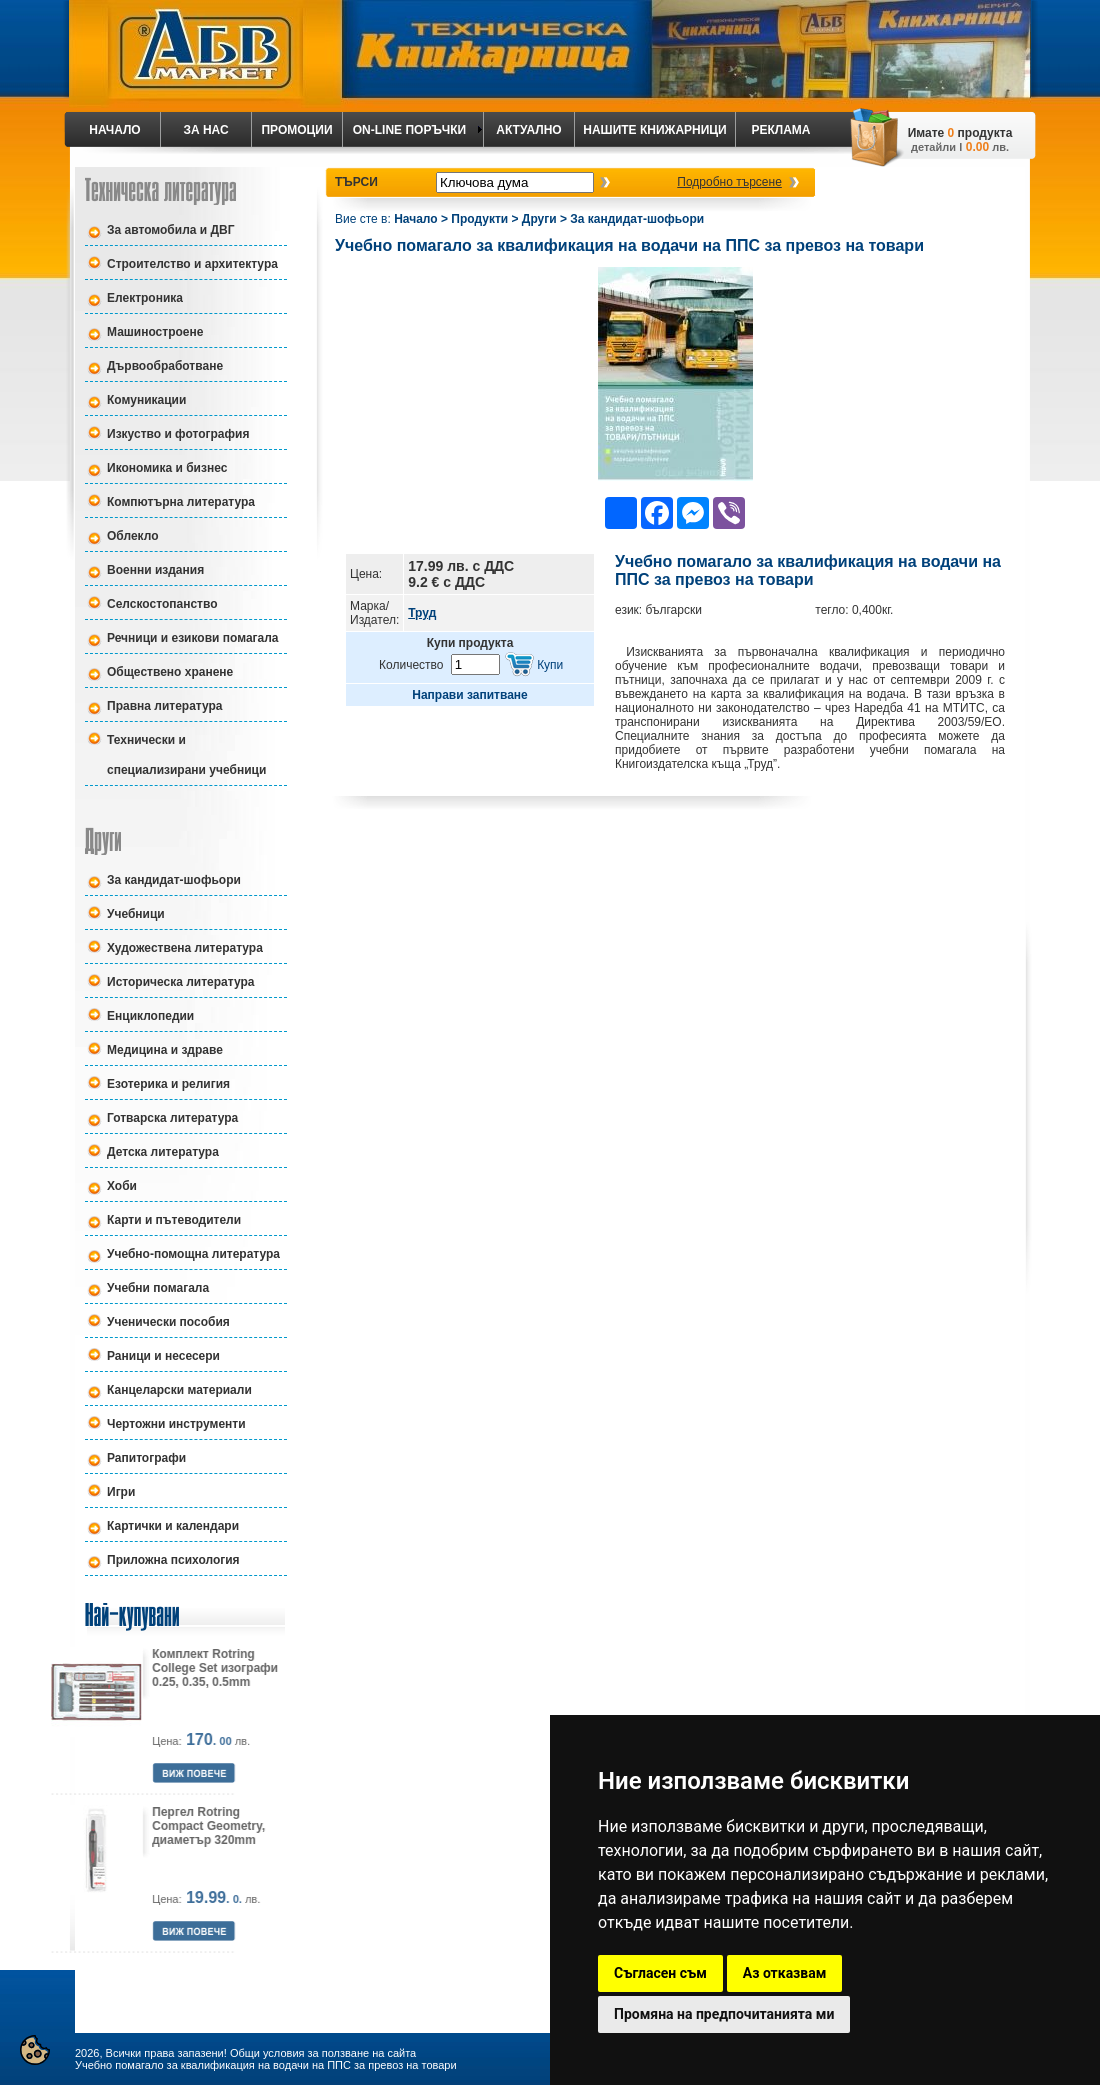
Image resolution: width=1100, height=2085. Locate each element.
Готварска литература (172, 1118)
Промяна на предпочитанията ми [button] (724, 2014)
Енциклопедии (150, 1016)
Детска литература (163, 1152)
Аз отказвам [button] (785, 1973)
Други (539, 219)
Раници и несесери (163, 1356)
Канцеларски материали (179, 1390)
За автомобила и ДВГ (171, 230)
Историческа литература (180, 982)
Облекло (133, 536)
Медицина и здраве (165, 1050)
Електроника (145, 298)
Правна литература (165, 706)
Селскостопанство (162, 604)
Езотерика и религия (168, 1084)
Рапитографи (146, 1458)
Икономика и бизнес (167, 468)
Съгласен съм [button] (660, 1973)
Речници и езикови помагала (193, 638)
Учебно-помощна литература (193, 1254)
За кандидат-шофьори (174, 880)
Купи (550, 665)
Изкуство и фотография (178, 434)
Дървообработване (165, 366)
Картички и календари (173, 1526)
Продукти (479, 219)
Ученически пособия (168, 1322)
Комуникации (146, 400)
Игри (121, 1492)
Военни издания (155, 570)
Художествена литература (185, 948)
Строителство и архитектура (192, 264)
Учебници (136, 914)
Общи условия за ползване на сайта (323, 2053)
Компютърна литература (181, 502)
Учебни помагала (158, 1288)
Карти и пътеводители (174, 1220)
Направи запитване (469, 695)
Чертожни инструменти (176, 1424)
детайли (933, 147)
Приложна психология (173, 1560)
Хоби (122, 1186)
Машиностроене (155, 332)
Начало (415, 219)
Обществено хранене (170, 672)
